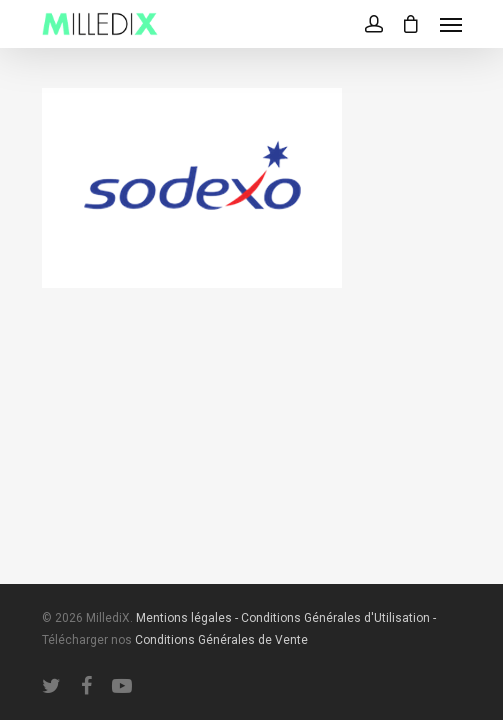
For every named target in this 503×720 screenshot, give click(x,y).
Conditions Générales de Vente (221, 640)
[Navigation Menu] (451, 24)
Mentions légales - (188, 618)
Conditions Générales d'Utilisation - (338, 618)
